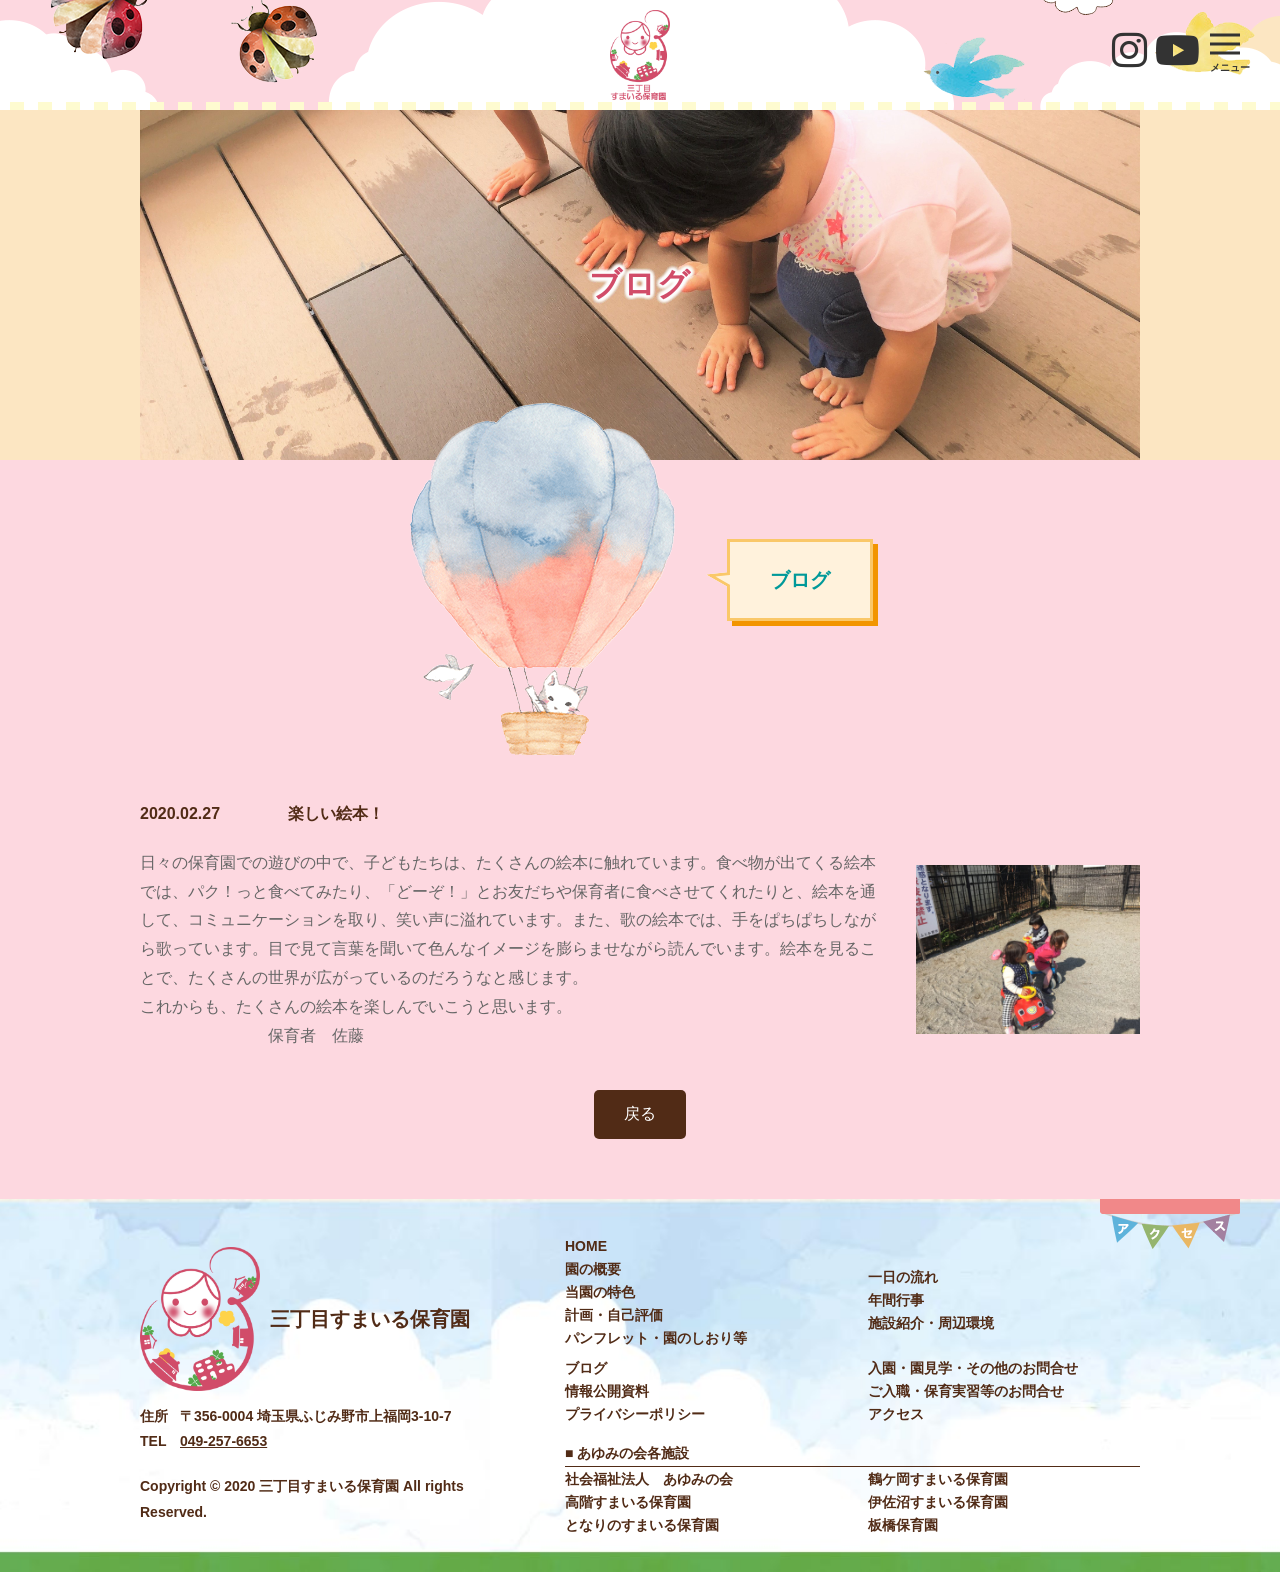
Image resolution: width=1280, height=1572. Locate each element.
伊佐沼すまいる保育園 (938, 1502)
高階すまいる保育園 (628, 1502)
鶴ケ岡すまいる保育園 (938, 1479)
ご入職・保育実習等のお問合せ (966, 1391)
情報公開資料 (607, 1391)
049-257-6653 (223, 1441)
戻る (640, 1113)
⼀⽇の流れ (903, 1277)
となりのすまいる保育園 (642, 1525)
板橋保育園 (903, 1525)
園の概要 (593, 1269)
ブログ (586, 1368)
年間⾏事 (896, 1300)
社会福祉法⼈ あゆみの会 (649, 1479)
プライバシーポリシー (635, 1414)
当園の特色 (600, 1292)
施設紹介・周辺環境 (931, 1323)
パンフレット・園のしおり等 (656, 1338)
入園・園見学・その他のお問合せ (973, 1368)
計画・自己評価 (614, 1315)
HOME (586, 1246)
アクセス (896, 1414)
